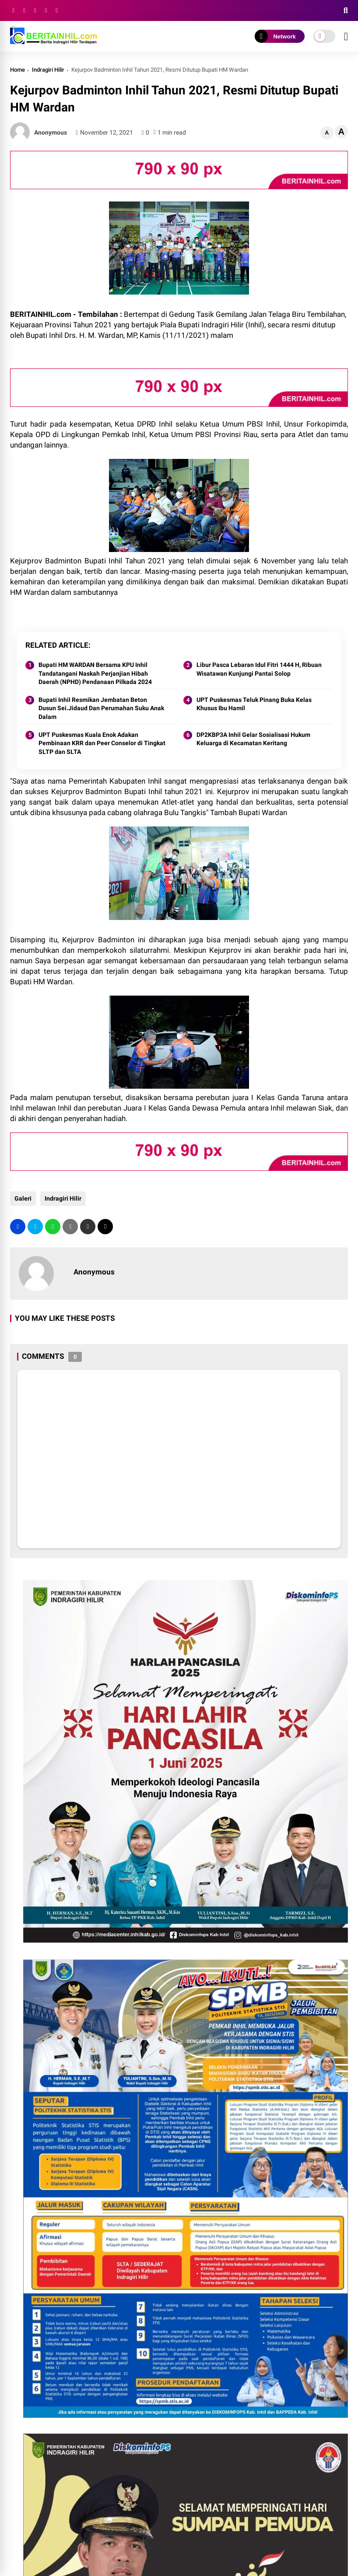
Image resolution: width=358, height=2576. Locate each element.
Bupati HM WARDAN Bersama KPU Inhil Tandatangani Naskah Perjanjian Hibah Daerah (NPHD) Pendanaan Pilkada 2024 (95, 673)
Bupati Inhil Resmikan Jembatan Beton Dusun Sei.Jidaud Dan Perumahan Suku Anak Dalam (101, 708)
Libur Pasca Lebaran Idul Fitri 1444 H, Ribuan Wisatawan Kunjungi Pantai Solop (259, 669)
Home (17, 69)
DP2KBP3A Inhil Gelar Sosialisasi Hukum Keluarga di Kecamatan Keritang (253, 739)
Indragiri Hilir (48, 69)
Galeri (23, 1198)
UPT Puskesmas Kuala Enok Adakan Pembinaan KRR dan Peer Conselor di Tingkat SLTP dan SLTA (102, 743)
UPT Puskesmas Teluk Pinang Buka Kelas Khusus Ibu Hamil (254, 704)
